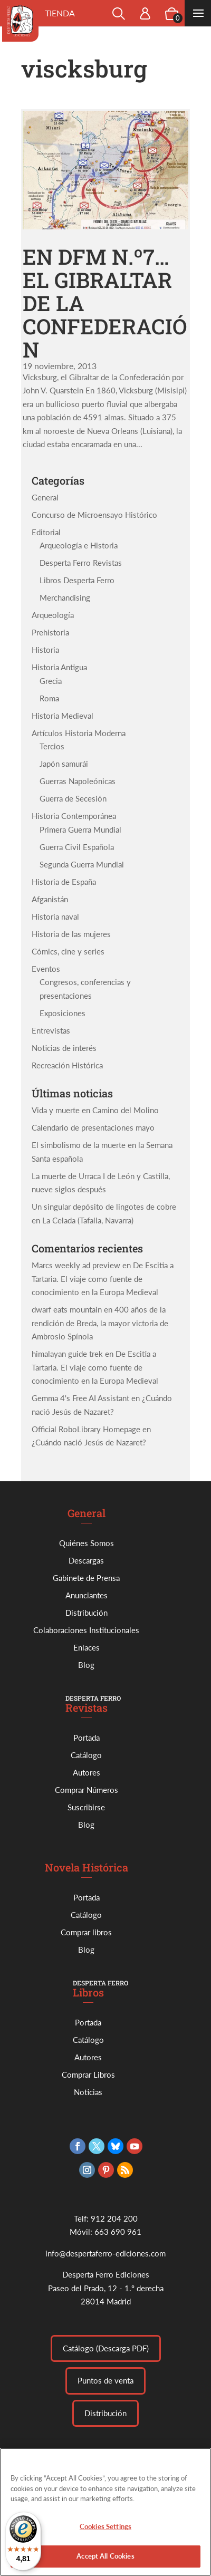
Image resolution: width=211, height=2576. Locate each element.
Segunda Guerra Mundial (82, 864)
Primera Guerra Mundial (80, 829)
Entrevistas (51, 1030)
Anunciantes (86, 1595)
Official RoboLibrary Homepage (86, 1429)
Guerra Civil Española (77, 847)
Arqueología (53, 615)
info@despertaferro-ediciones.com (105, 2253)
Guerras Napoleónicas (78, 781)
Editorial (46, 532)
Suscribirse (86, 1807)
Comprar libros (86, 1932)
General (45, 497)
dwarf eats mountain (67, 1309)
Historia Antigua (59, 667)
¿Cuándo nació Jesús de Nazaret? (89, 1442)
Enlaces (86, 1647)
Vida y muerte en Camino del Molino (95, 1110)
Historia (45, 649)
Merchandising (65, 597)
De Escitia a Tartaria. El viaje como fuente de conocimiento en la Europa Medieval (103, 1278)
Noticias (88, 2092)
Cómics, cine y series (68, 951)
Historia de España (64, 881)
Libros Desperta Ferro (77, 580)
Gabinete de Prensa (86, 1578)
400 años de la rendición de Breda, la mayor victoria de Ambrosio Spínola (100, 1323)
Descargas (86, 1560)
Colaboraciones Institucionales (86, 1630)
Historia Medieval (62, 715)
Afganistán (50, 899)
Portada (86, 1737)
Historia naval (55, 916)
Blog (86, 1665)
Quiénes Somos (86, 1543)
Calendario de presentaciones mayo (93, 1127)
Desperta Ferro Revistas (81, 562)
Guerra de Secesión (73, 798)
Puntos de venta (105, 2380)
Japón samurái (64, 763)
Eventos (46, 968)
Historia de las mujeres (71, 934)
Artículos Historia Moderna (79, 733)
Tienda (60, 13)
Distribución (86, 1612)
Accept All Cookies (105, 2562)
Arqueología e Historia (79, 545)
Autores (86, 1772)
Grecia (51, 681)
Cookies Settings (105, 2531)
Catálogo (86, 1755)
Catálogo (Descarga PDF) (106, 2348)
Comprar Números (86, 1789)
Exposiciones (62, 1013)
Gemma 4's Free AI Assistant (80, 1398)
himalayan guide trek (67, 1353)
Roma (49, 698)
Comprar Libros (88, 2074)
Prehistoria (50, 632)
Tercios (52, 746)
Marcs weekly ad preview (76, 1265)
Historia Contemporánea (74, 816)
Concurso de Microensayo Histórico (94, 514)
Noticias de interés (64, 1048)
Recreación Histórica (67, 1065)
